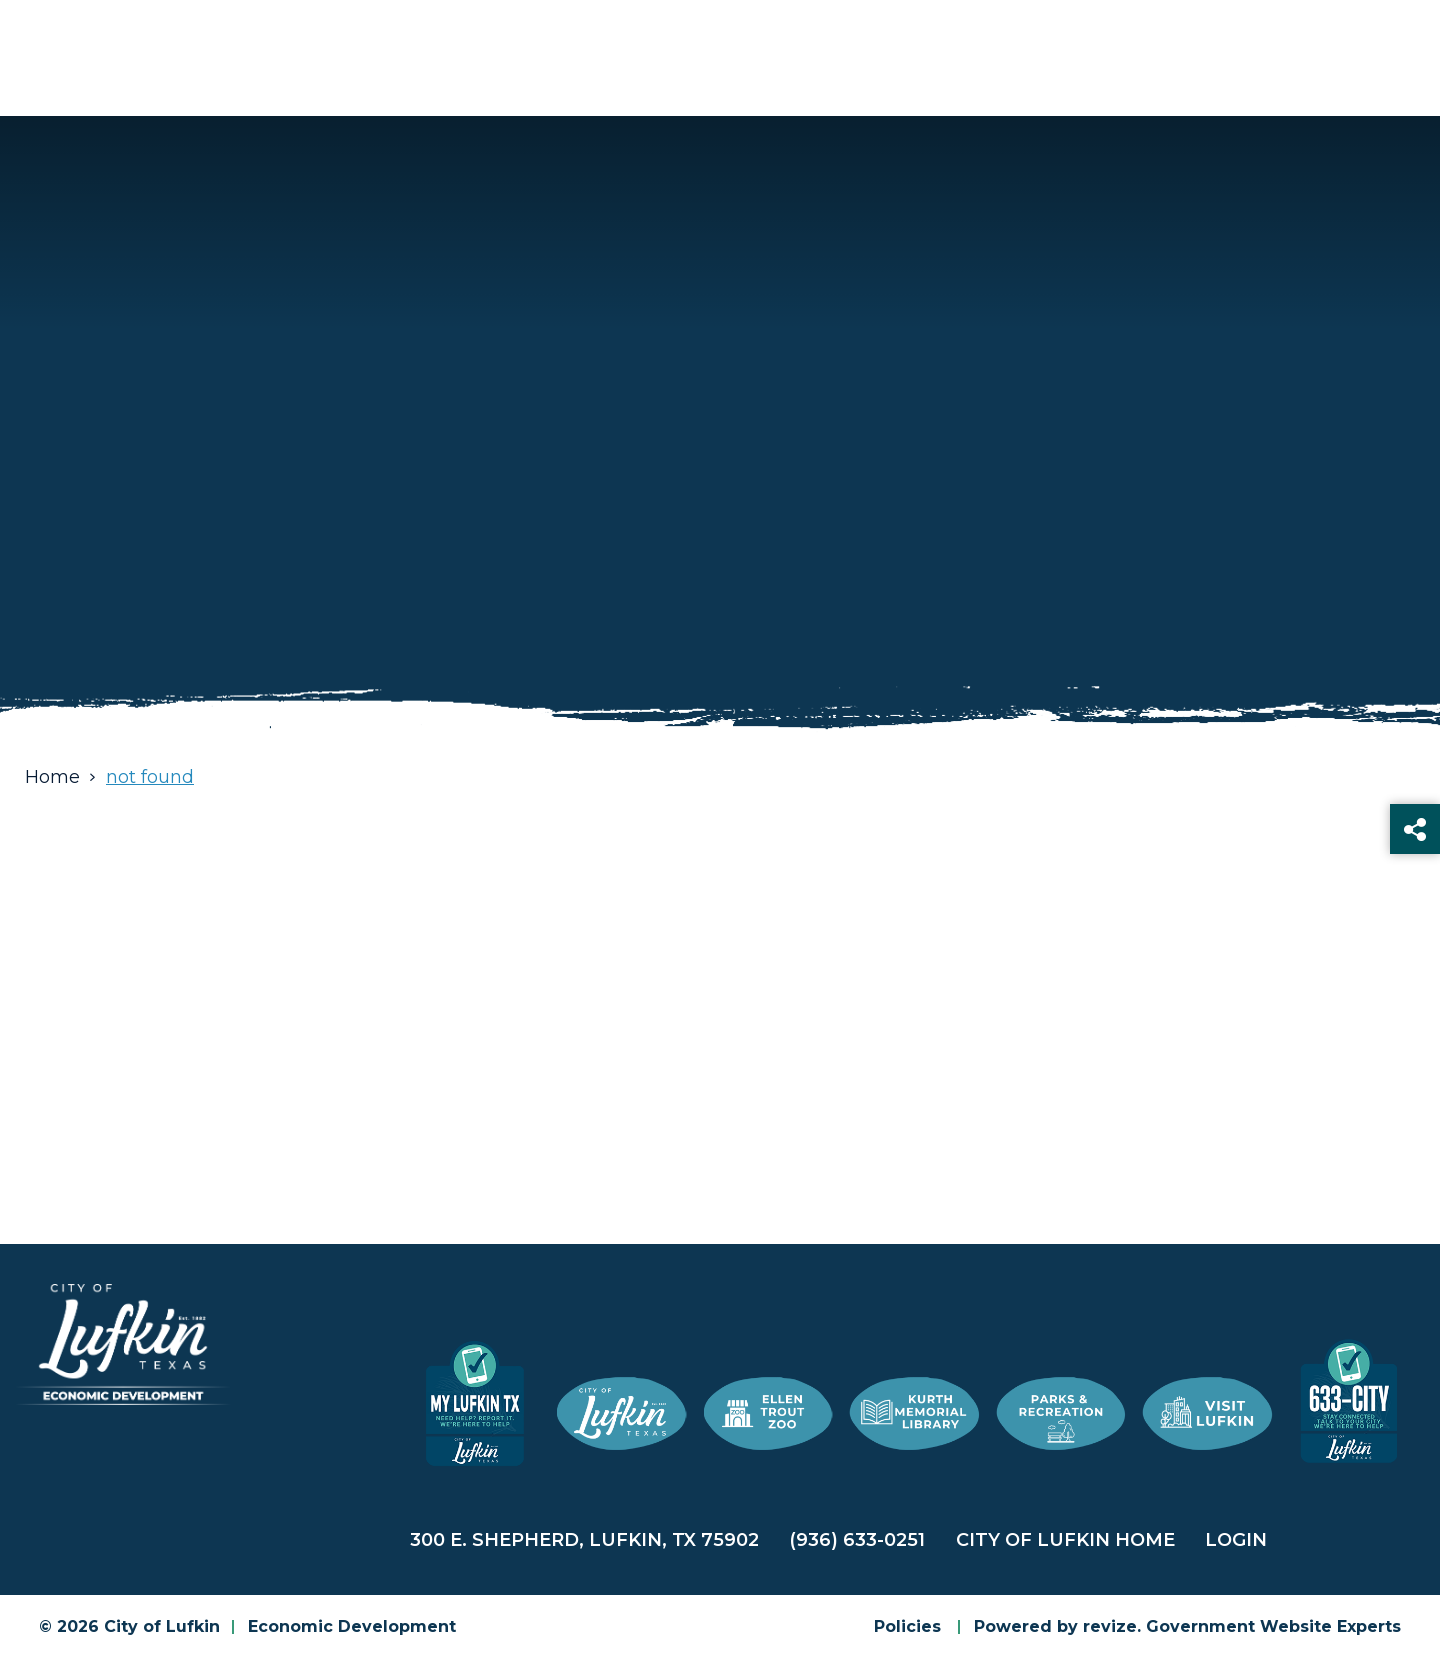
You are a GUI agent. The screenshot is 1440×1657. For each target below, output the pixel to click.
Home (52, 777)
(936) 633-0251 (857, 1540)
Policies (907, 1626)
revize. (1112, 1626)
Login (1236, 1540)
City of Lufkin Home (1065, 1540)
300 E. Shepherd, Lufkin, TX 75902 (584, 1540)
